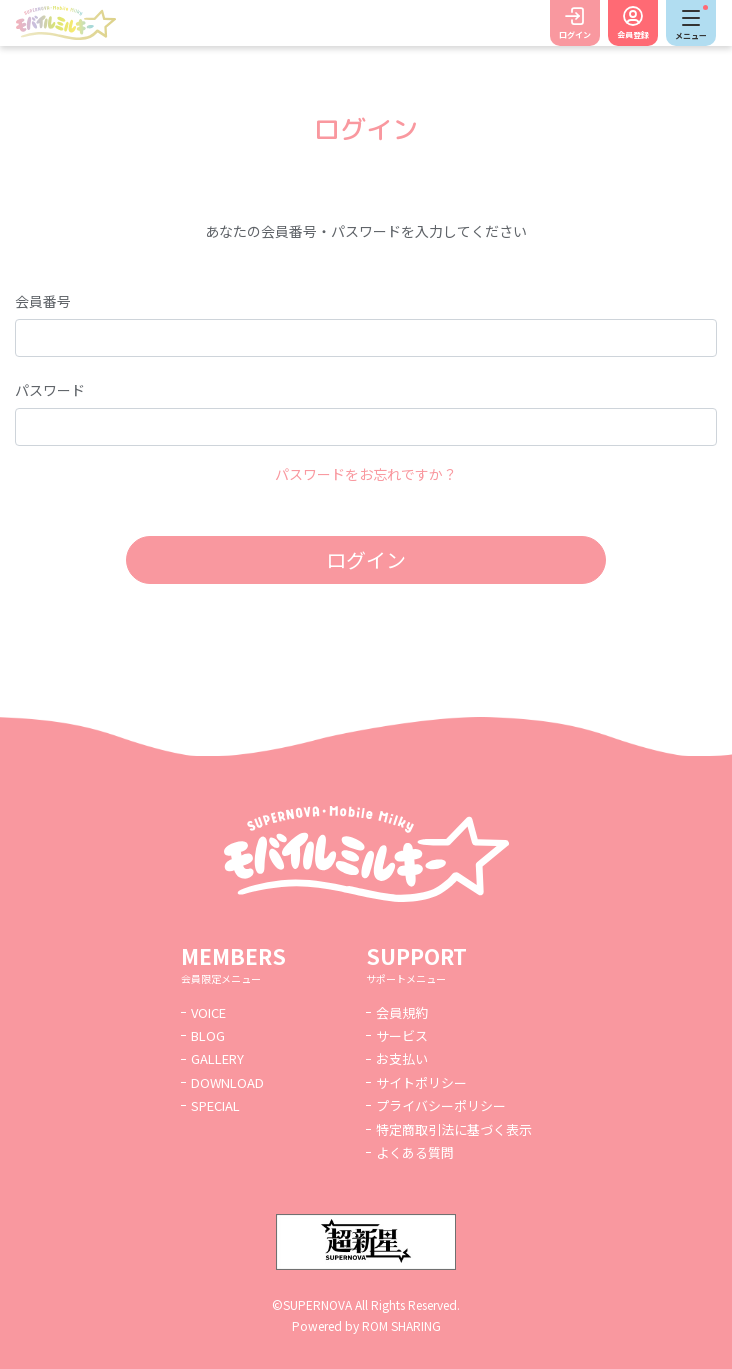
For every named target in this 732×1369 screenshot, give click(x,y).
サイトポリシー (421, 1082)
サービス (402, 1035)
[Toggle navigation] (691, 23)
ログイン (575, 34)
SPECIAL (215, 1105)
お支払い (402, 1058)
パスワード (50, 390)
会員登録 (633, 34)
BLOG (208, 1035)
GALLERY (217, 1058)
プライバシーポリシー (441, 1105)
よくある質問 (415, 1152)
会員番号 (43, 301)
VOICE (208, 1012)
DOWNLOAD (227, 1082)
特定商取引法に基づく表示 (454, 1129)
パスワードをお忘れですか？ (366, 474)
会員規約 (402, 1012)
